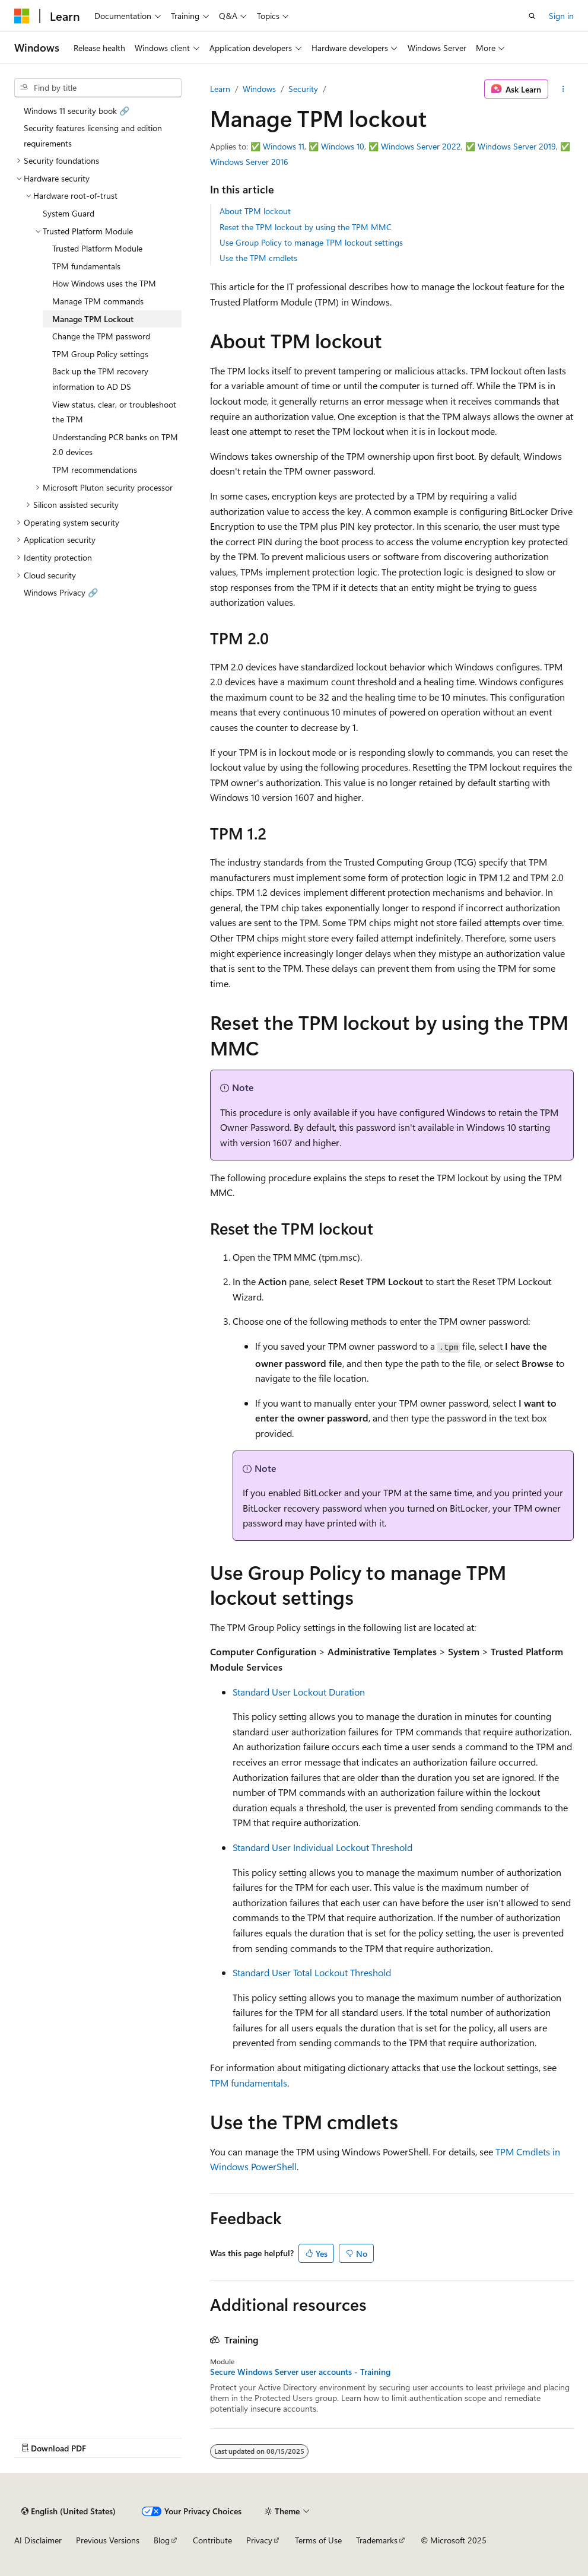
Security (303, 88)
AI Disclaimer (38, 2540)
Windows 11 (283, 146)
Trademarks (377, 2540)
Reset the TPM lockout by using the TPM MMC (306, 227)
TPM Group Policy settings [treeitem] (100, 354)
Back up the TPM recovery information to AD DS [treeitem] (100, 378)
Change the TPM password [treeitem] (101, 336)
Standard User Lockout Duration (299, 1691)
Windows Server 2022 (421, 146)
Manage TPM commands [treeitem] (98, 301)
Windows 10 (342, 146)
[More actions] (563, 88)
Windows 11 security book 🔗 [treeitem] (76, 110)
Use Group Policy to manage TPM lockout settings (311, 242)
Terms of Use (318, 2540)
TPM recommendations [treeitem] (94, 469)
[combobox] (98, 87)
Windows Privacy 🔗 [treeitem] (61, 592)
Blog (162, 2540)
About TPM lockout (255, 211)
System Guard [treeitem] (68, 213)
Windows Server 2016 (249, 161)
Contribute (212, 2540)
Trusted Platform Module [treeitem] (97, 248)
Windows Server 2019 (517, 146)
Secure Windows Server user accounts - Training (300, 2372)
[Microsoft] (22, 16)
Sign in (561, 15)
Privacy (259, 2540)
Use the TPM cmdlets (258, 257)
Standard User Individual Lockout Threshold (322, 1847)
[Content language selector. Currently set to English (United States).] (68, 2511)
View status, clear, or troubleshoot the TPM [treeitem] (114, 412)
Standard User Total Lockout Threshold (312, 1972)
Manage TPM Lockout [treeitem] (93, 319)
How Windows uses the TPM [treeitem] (104, 283)
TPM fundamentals (248, 2082)
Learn (220, 88)
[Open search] (532, 16)
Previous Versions (107, 2540)
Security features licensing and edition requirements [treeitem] (93, 135)
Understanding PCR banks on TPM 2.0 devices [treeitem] (115, 444)
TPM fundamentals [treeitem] (86, 266)
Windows (259, 88)
